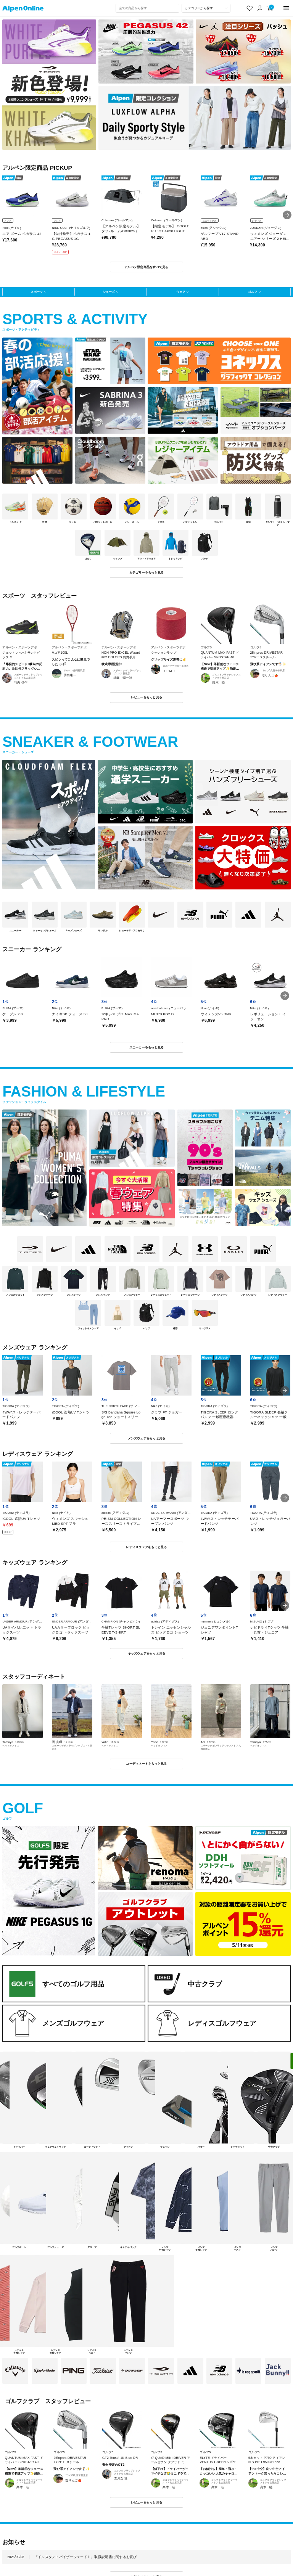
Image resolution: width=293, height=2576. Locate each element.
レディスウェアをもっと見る (146, 1547)
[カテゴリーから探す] (206, 8)
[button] (287, 215)
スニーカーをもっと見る (146, 1047)
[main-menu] (286, 8)
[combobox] (147, 8)
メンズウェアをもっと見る (147, 1438)
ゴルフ (252, 292)
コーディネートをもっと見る (146, 1764)
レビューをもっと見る (147, 697)
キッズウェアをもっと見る (147, 1653)
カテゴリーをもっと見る (146, 572)
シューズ (109, 292)
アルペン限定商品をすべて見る (146, 267)
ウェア (180, 292)
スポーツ (37, 292)
